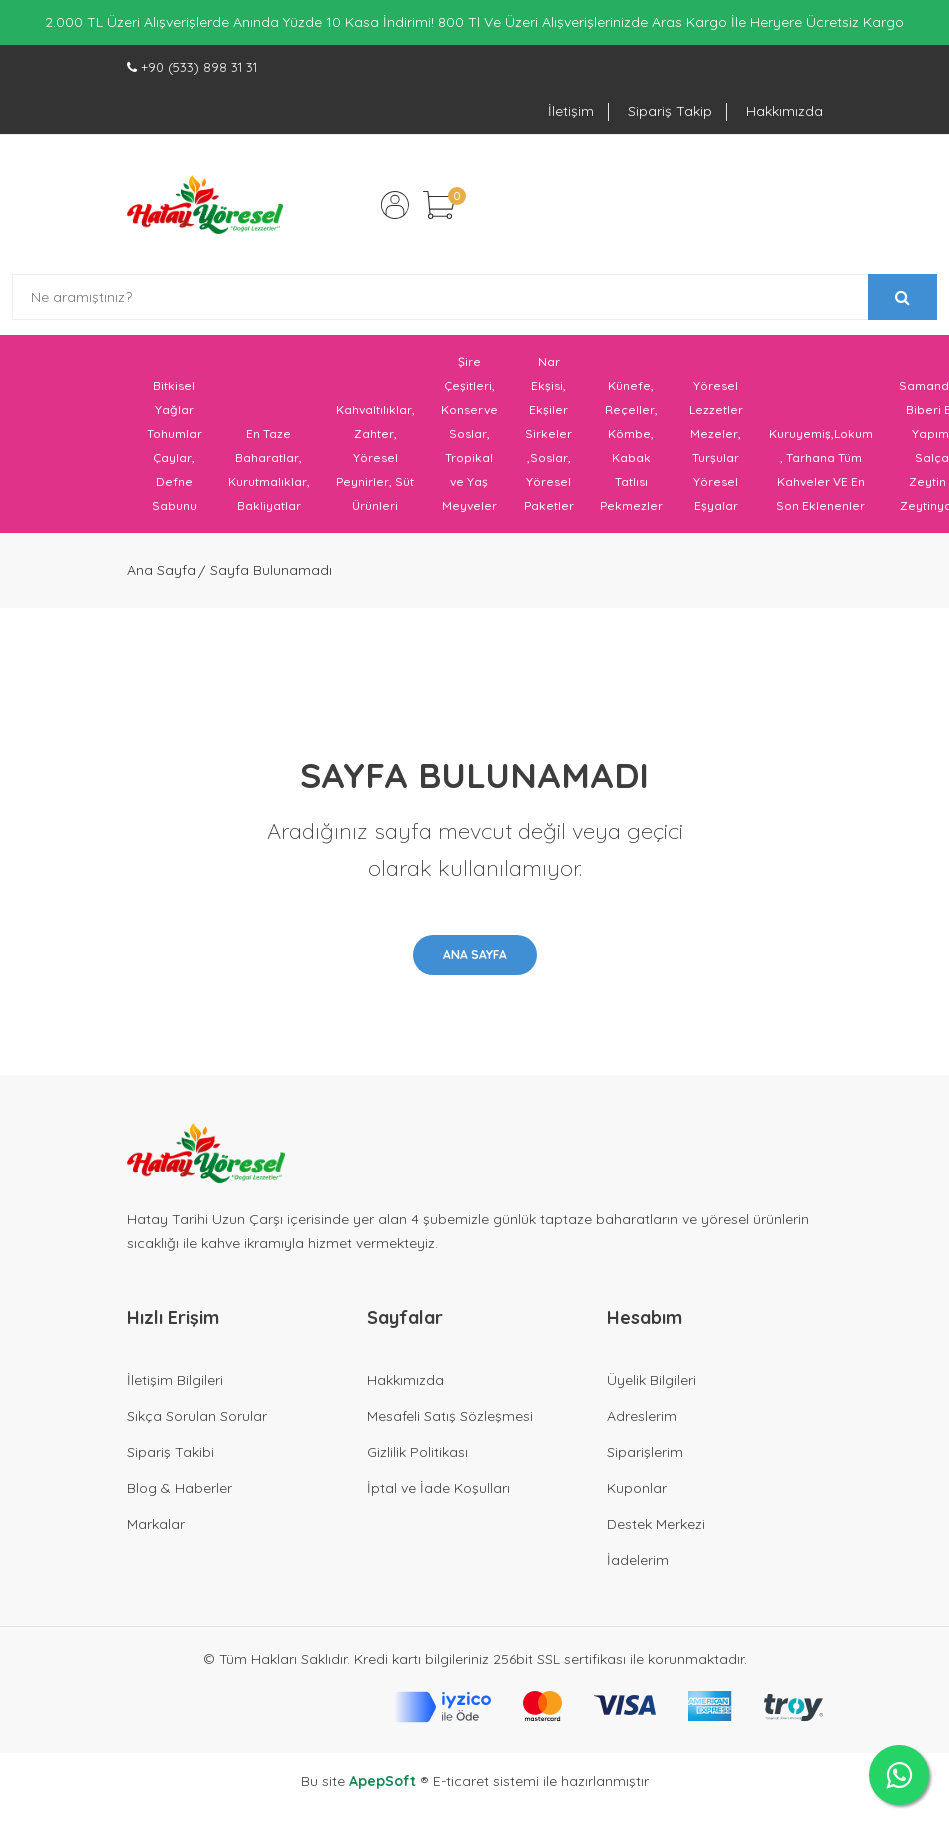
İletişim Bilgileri (175, 1380)
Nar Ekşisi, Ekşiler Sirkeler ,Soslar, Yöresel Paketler (549, 433)
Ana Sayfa (161, 570)
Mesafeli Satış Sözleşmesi (450, 1416)
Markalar (156, 1524)
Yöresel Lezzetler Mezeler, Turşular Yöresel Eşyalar (716, 445)
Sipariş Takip (670, 111)
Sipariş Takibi (170, 1452)
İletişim (571, 111)
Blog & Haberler (179, 1488)
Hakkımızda (784, 111)
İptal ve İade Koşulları (438, 1488)
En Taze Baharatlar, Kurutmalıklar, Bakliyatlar (269, 469)
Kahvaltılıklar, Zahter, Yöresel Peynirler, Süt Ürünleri (375, 457)
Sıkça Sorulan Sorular (197, 1416)
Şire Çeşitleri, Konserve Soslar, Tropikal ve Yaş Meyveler (469, 433)
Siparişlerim (645, 1452)
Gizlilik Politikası (417, 1452)
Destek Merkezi (656, 1524)
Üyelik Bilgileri (651, 1380)
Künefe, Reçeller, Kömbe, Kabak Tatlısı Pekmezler (631, 445)
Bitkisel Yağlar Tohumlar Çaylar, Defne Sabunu (174, 445)
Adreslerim (642, 1416)
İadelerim (638, 1560)
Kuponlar (637, 1488)
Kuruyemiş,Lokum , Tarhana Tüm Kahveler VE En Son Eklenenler (821, 469)
